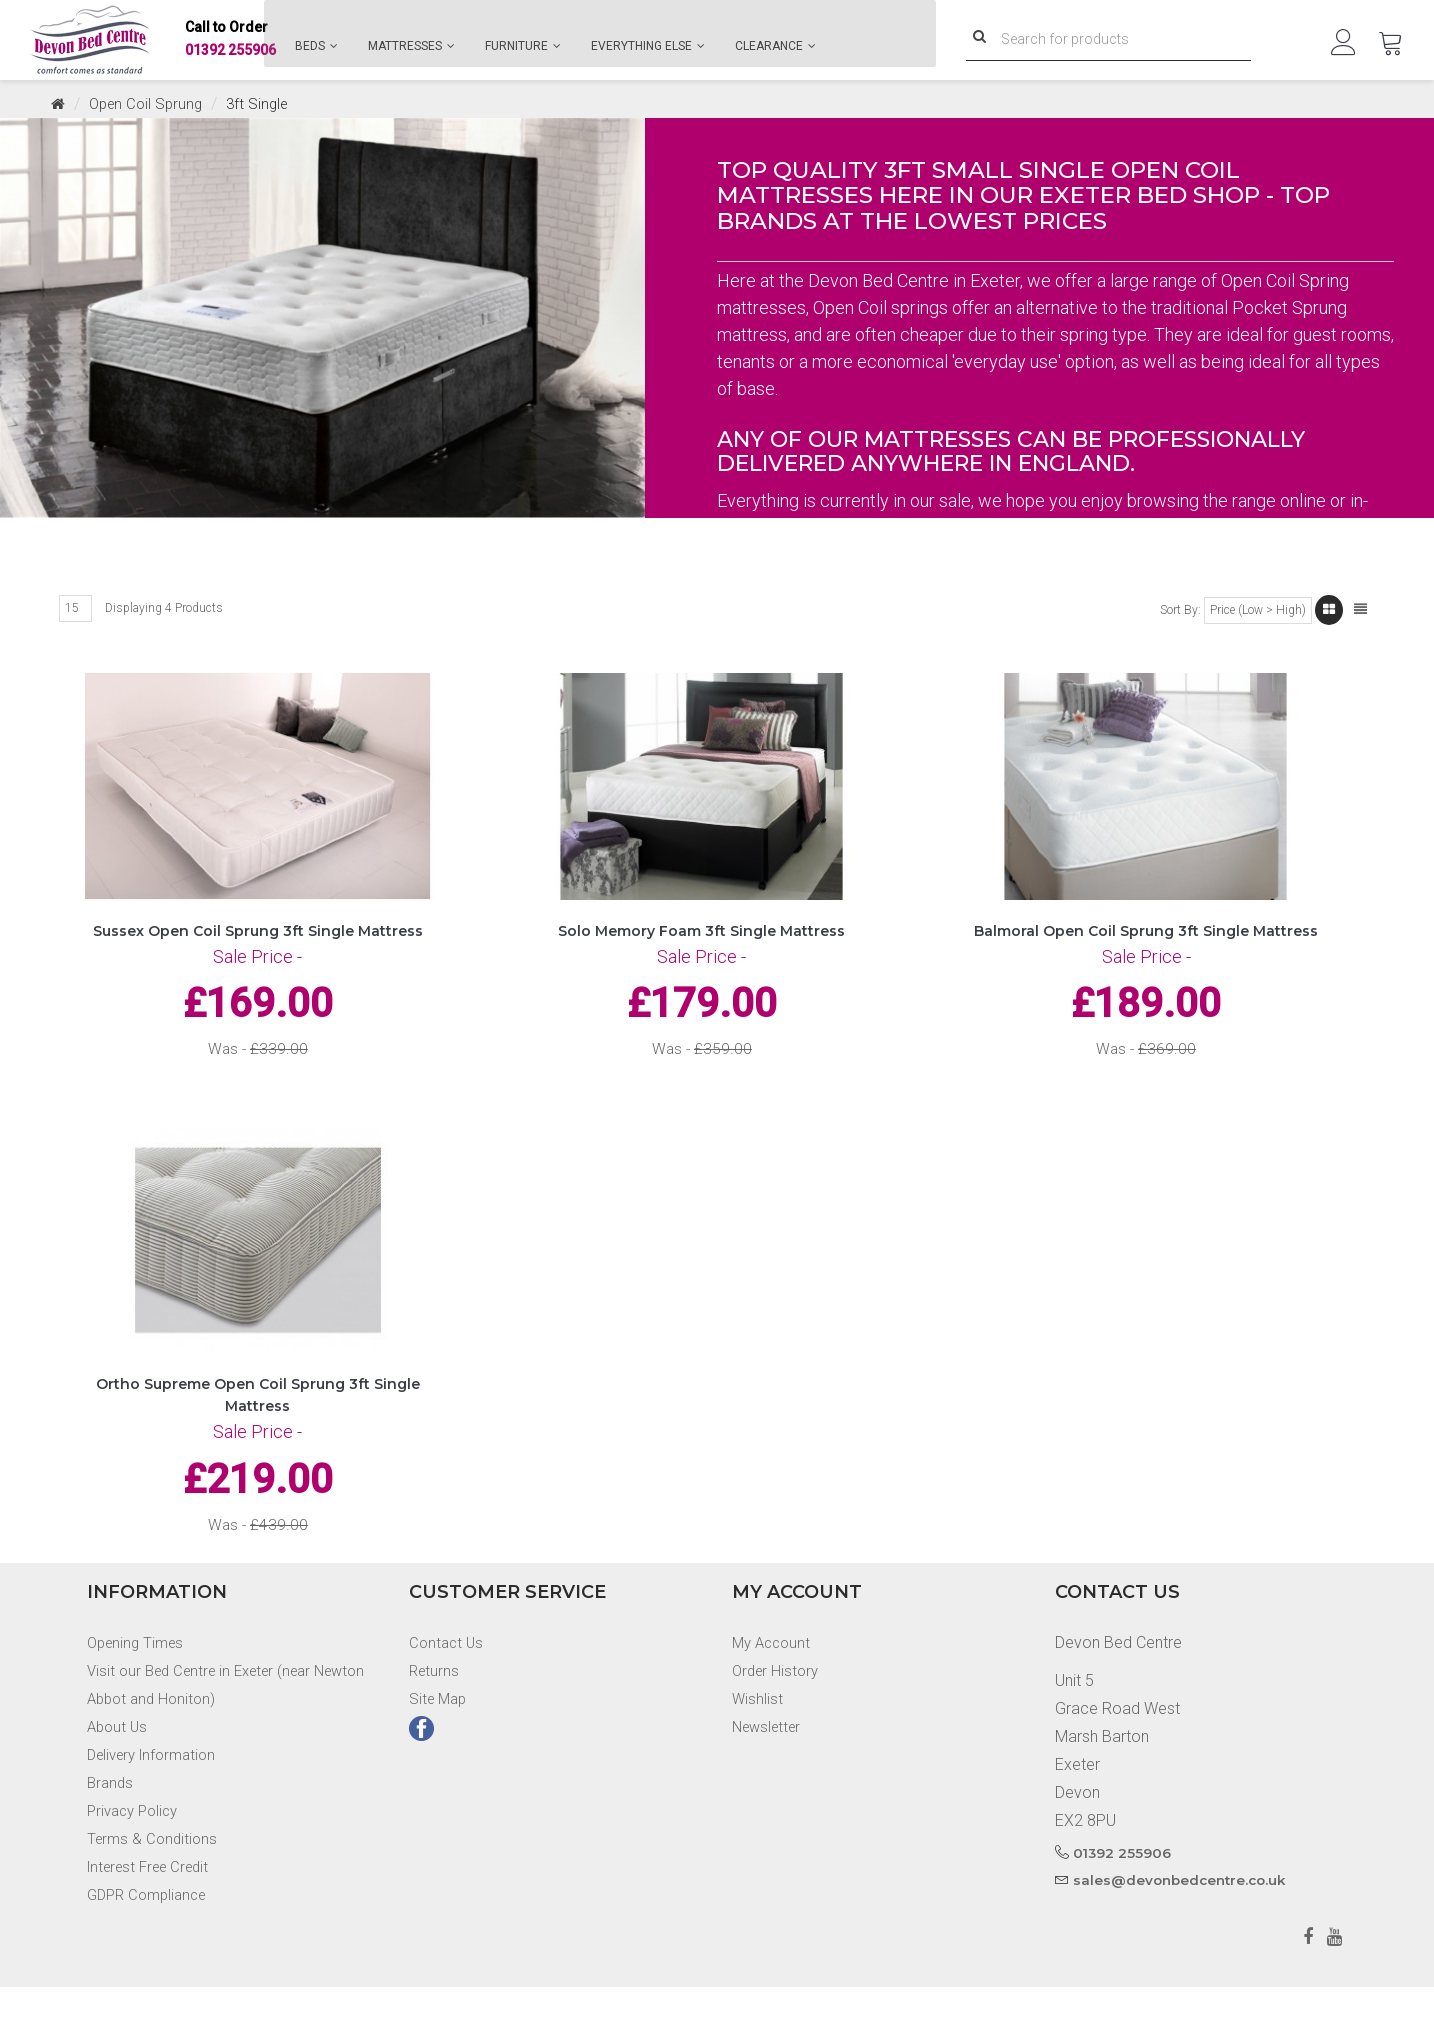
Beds (316, 46)
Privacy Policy (136, 1852)
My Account (774, 1684)
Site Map (440, 1740)
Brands (111, 1824)
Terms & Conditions (155, 1880)
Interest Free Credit (154, 1908)
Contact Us (448, 1684)
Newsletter (770, 1768)
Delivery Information (157, 1796)
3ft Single (266, 103)
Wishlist (758, 1740)
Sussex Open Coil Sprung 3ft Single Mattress (258, 943)
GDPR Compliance (151, 1936)
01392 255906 (230, 40)
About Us (119, 1768)
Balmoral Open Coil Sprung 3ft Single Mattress (1146, 943)
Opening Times (139, 1684)
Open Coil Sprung (150, 103)
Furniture (523, 46)
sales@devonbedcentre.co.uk (1183, 1922)
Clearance (775, 46)
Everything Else (648, 46)
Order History (778, 1712)
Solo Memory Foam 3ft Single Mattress (701, 943)
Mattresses (411, 46)
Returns (435, 1712)
